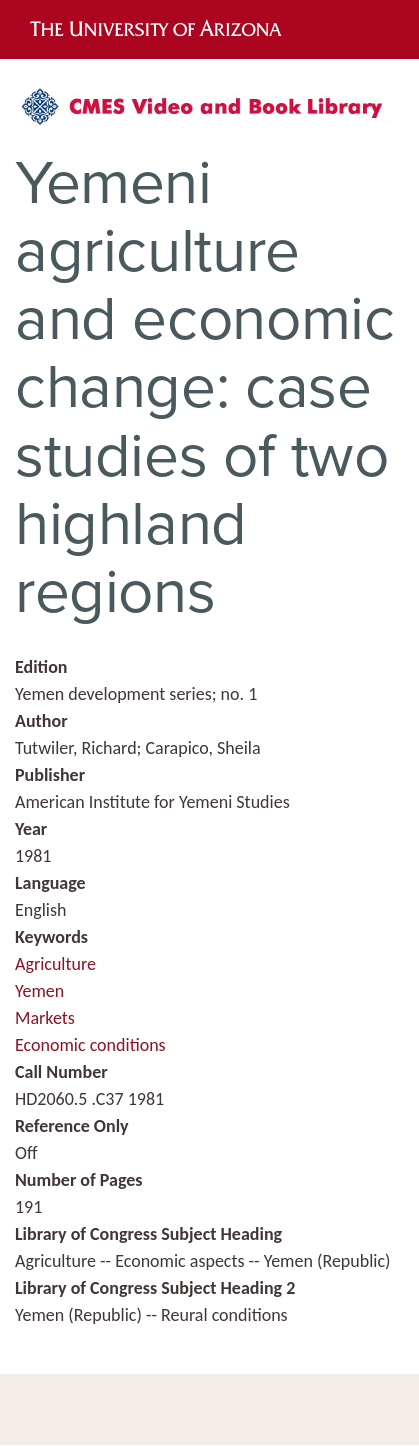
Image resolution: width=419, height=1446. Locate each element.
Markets (45, 1018)
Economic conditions (90, 1045)
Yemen (39, 991)
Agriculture (55, 964)
